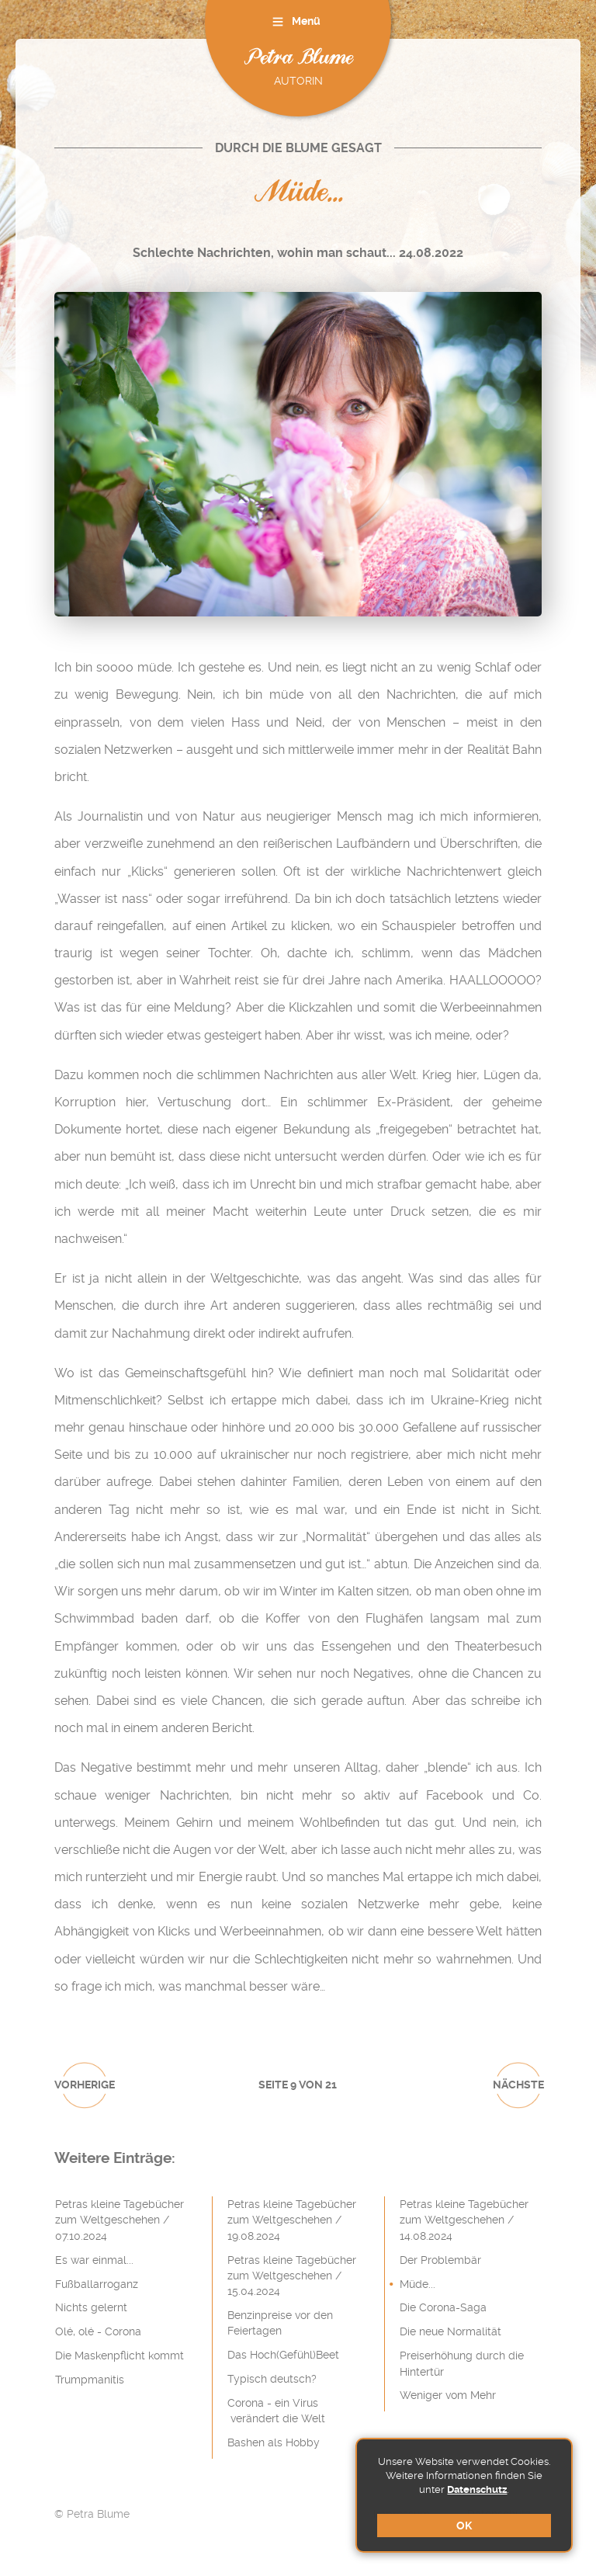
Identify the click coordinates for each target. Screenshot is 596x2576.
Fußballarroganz (96, 2284)
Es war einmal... (94, 2260)
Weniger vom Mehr (448, 2395)
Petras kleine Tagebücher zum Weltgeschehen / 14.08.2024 (464, 2219)
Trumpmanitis (89, 2379)
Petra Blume (298, 59)
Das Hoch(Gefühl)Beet (283, 2355)
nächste (518, 2085)
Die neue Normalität (450, 2331)
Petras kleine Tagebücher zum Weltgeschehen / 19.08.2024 (291, 2219)
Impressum (401, 2514)
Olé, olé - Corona (98, 2331)
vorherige (84, 2085)
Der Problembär (440, 2260)
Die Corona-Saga (443, 2307)
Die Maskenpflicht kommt (119, 2355)
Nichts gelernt (91, 2307)
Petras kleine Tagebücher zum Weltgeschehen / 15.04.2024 (291, 2275)
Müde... (417, 2284)
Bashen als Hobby (273, 2442)
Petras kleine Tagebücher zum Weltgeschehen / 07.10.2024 (119, 2219)
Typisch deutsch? (272, 2379)
